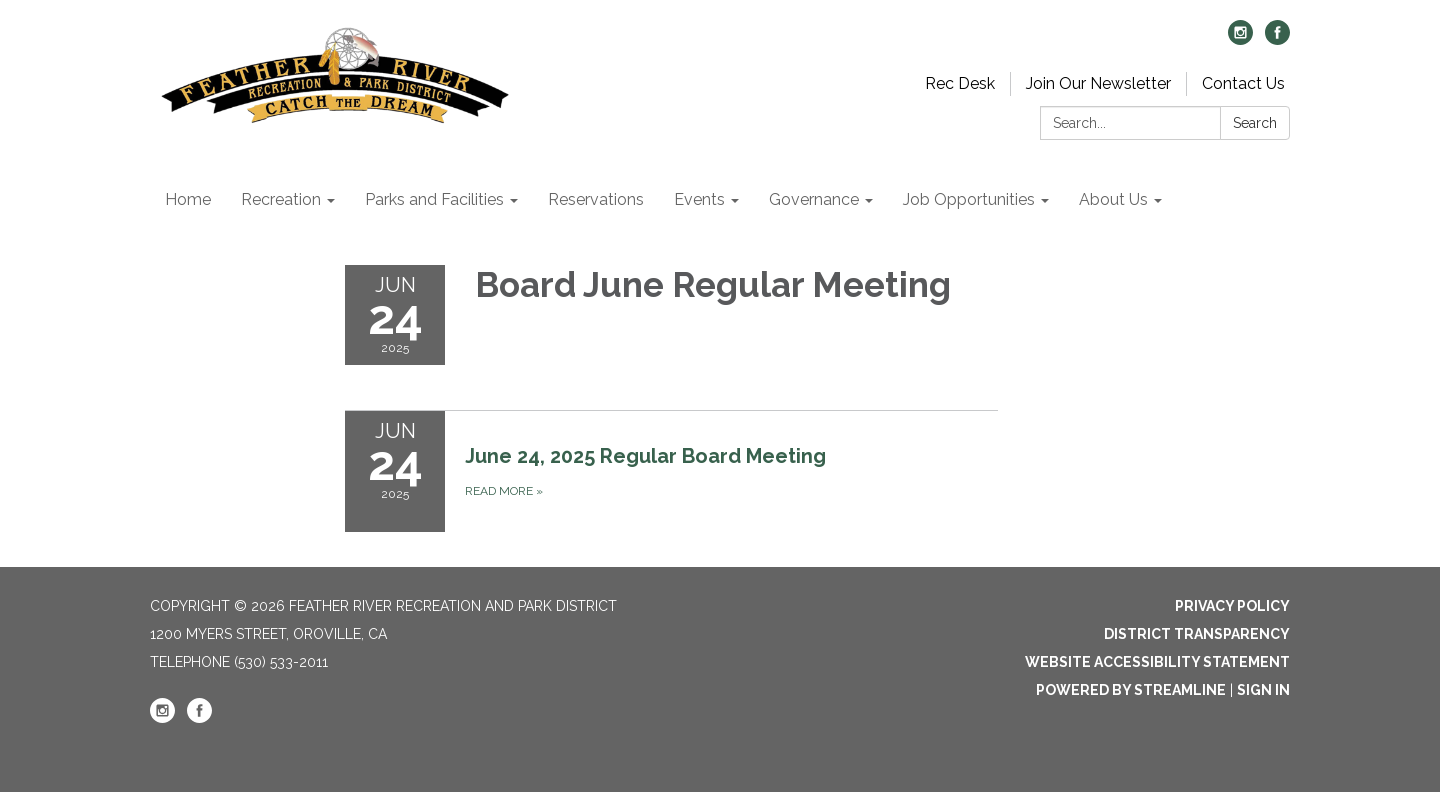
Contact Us (1243, 83)
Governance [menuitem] (814, 199)
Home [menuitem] (188, 199)
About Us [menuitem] (1113, 199)
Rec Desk (960, 83)
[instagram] (1240, 39)
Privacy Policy (1232, 606)
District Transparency (1197, 634)
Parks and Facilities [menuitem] (434, 199)
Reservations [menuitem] (596, 199)
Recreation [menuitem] (281, 199)
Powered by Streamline (1131, 690)
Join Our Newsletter (1098, 83)
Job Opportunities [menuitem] (969, 199)
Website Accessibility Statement (1157, 662)
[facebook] (1277, 39)
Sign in (1263, 690)
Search (1255, 123)
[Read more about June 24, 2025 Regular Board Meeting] (671, 471)
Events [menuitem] (699, 199)
